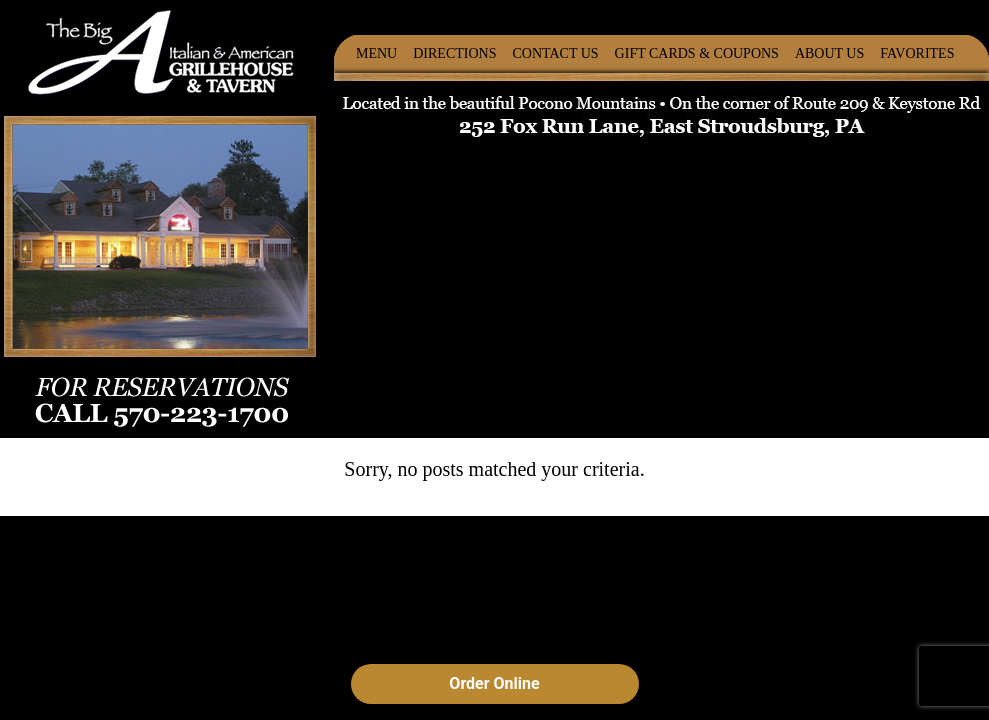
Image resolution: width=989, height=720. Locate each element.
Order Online (494, 683)
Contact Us (555, 53)
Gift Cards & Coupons (697, 53)
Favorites (917, 53)
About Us (829, 53)
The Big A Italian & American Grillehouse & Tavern (161, 50)
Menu (376, 53)
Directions (454, 53)
